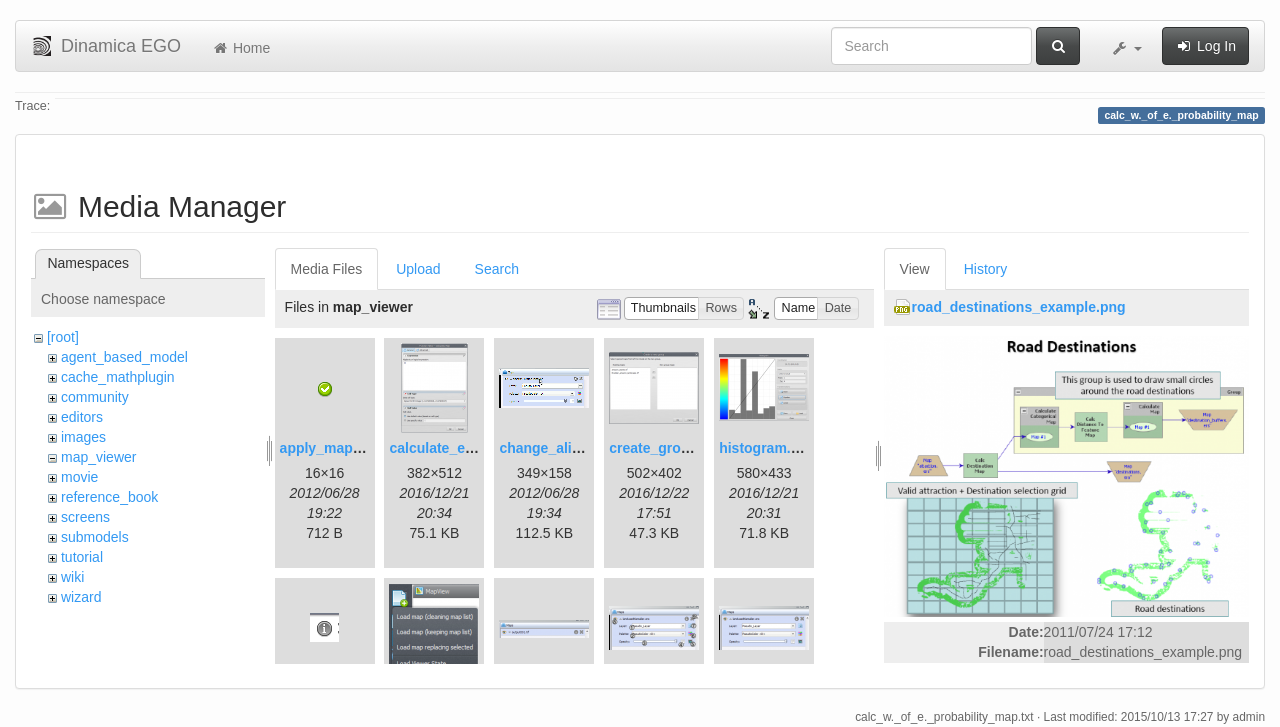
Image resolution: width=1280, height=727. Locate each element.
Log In (1205, 46)
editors (82, 417)
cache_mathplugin (118, 377)
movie (79, 477)
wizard (81, 597)
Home (240, 48)
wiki (72, 577)
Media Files (327, 269)
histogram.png (767, 448)
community (95, 397)
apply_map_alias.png (351, 448)
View (915, 269)
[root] (63, 337)
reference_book (109, 497)
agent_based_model (124, 357)
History (986, 269)
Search (497, 269)
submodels (95, 537)
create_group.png (668, 448)
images (83, 437)
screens (85, 517)
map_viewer (98, 457)
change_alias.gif (553, 448)
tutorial (82, 557)
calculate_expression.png (474, 448)
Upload (418, 269)
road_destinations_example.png (1019, 307)
